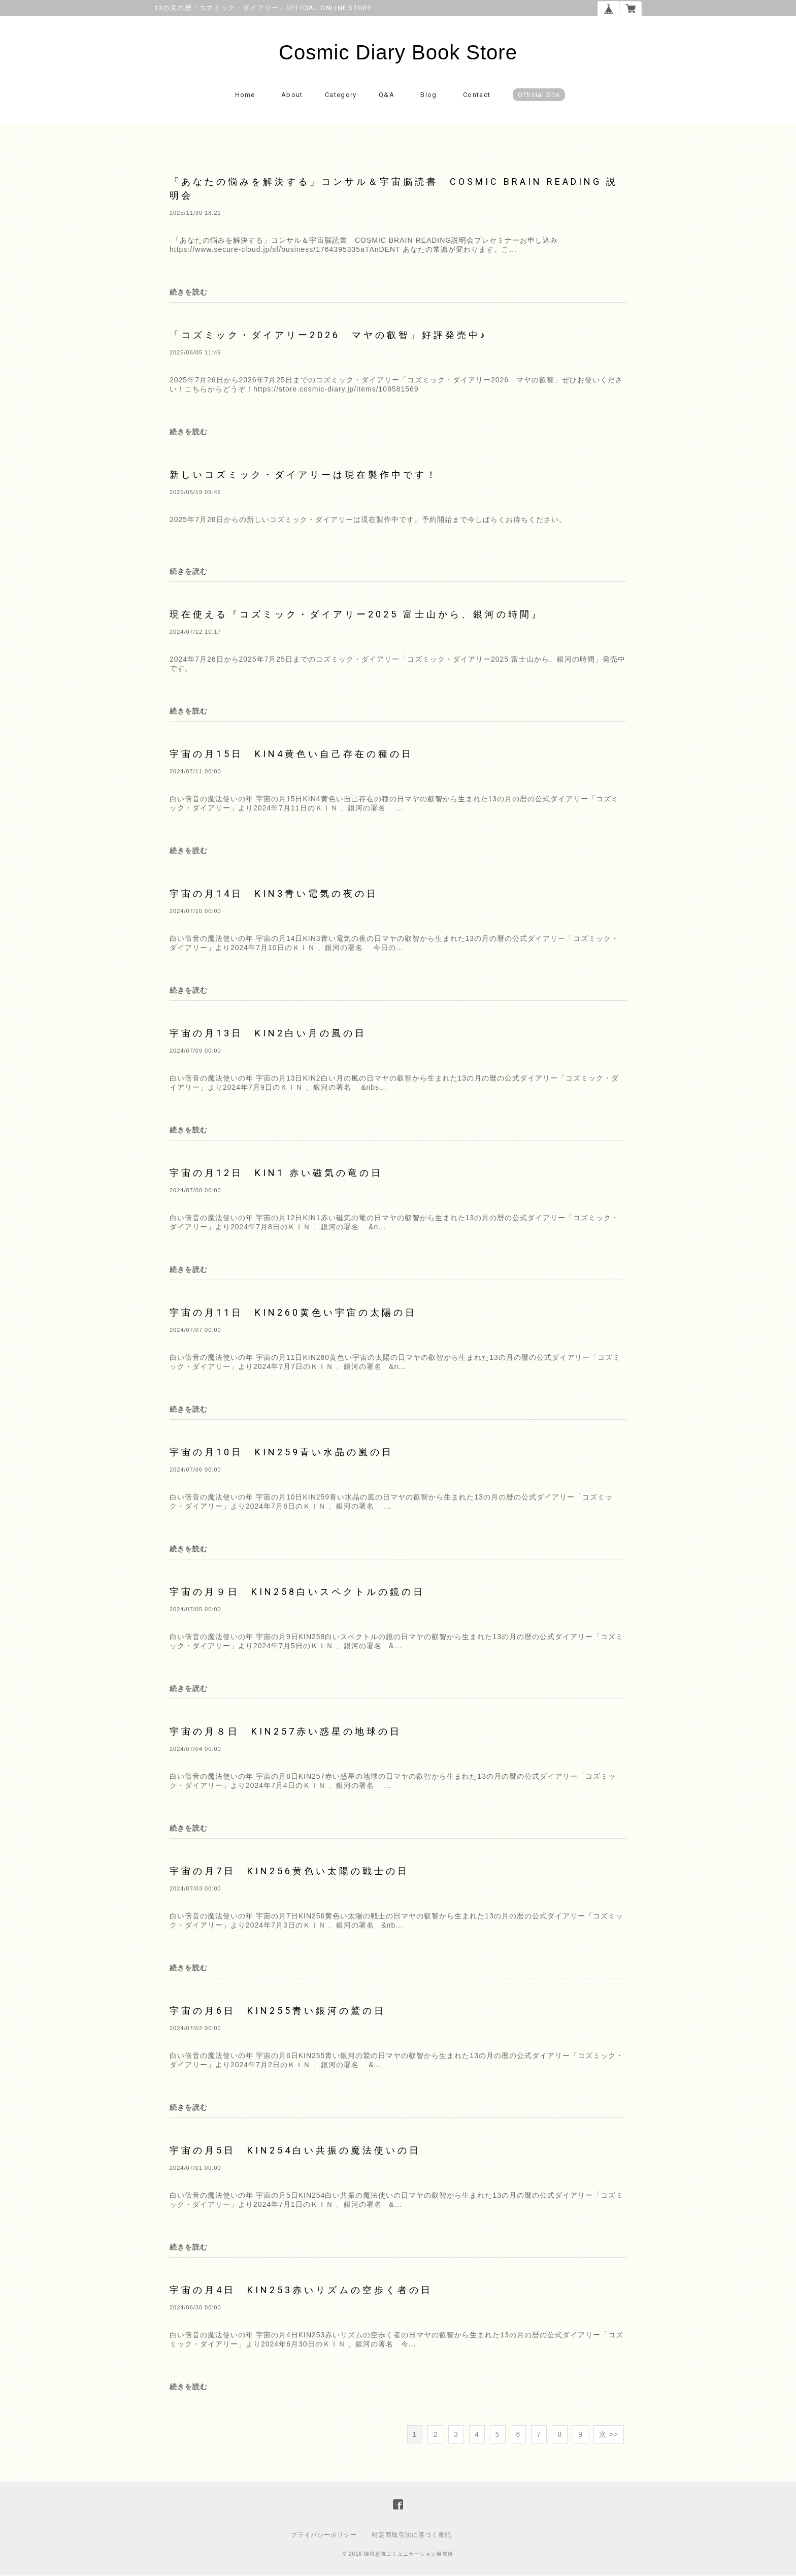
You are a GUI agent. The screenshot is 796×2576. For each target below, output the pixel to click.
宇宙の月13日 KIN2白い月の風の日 (268, 1033)
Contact (476, 95)
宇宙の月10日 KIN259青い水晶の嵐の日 (281, 1452)
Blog (428, 95)
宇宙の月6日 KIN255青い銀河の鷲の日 (278, 2011)
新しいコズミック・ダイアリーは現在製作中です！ (304, 475)
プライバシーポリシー (324, 2535)
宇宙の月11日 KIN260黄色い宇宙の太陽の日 (293, 1313)
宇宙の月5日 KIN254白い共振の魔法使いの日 (295, 2150)
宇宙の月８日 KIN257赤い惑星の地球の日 (286, 1731)
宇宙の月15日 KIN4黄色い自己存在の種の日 (291, 754)
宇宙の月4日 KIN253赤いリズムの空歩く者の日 (301, 2290)
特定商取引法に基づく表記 (411, 2535)
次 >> (608, 2435)
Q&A (386, 95)
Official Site (539, 95)
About (292, 95)
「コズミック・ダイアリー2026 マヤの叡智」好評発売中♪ (328, 335)
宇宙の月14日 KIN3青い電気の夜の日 (274, 894)
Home (245, 95)
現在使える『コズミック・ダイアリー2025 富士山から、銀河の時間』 (356, 614)
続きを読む (189, 292)
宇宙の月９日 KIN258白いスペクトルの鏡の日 (297, 1592)
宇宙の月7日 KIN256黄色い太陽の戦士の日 (289, 1871)
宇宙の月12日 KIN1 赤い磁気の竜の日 (276, 1173)
